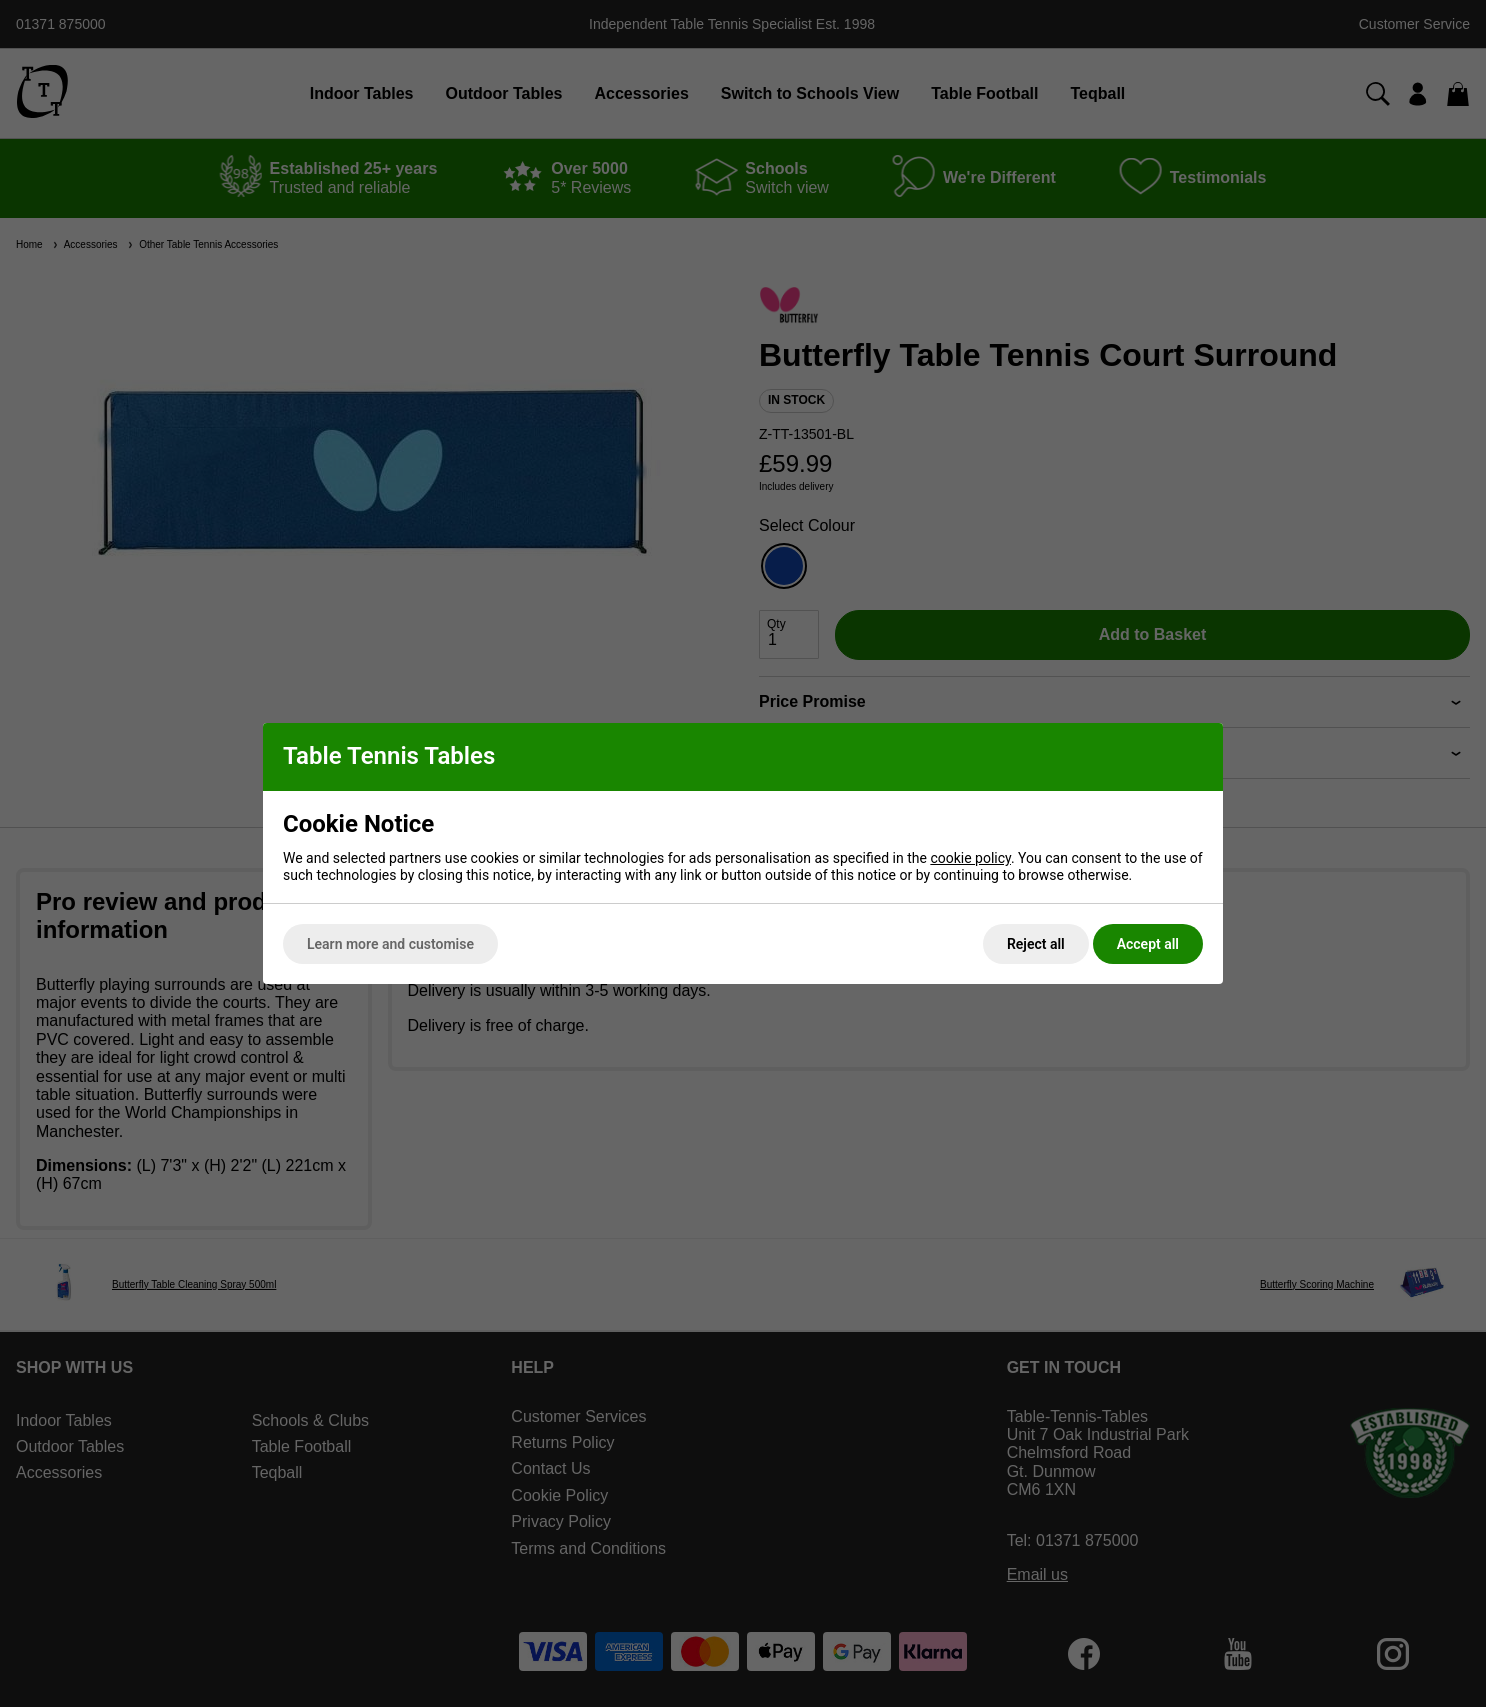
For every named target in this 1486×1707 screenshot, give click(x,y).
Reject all (1036, 944)
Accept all (1148, 944)
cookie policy (970, 858)
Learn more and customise (390, 944)
